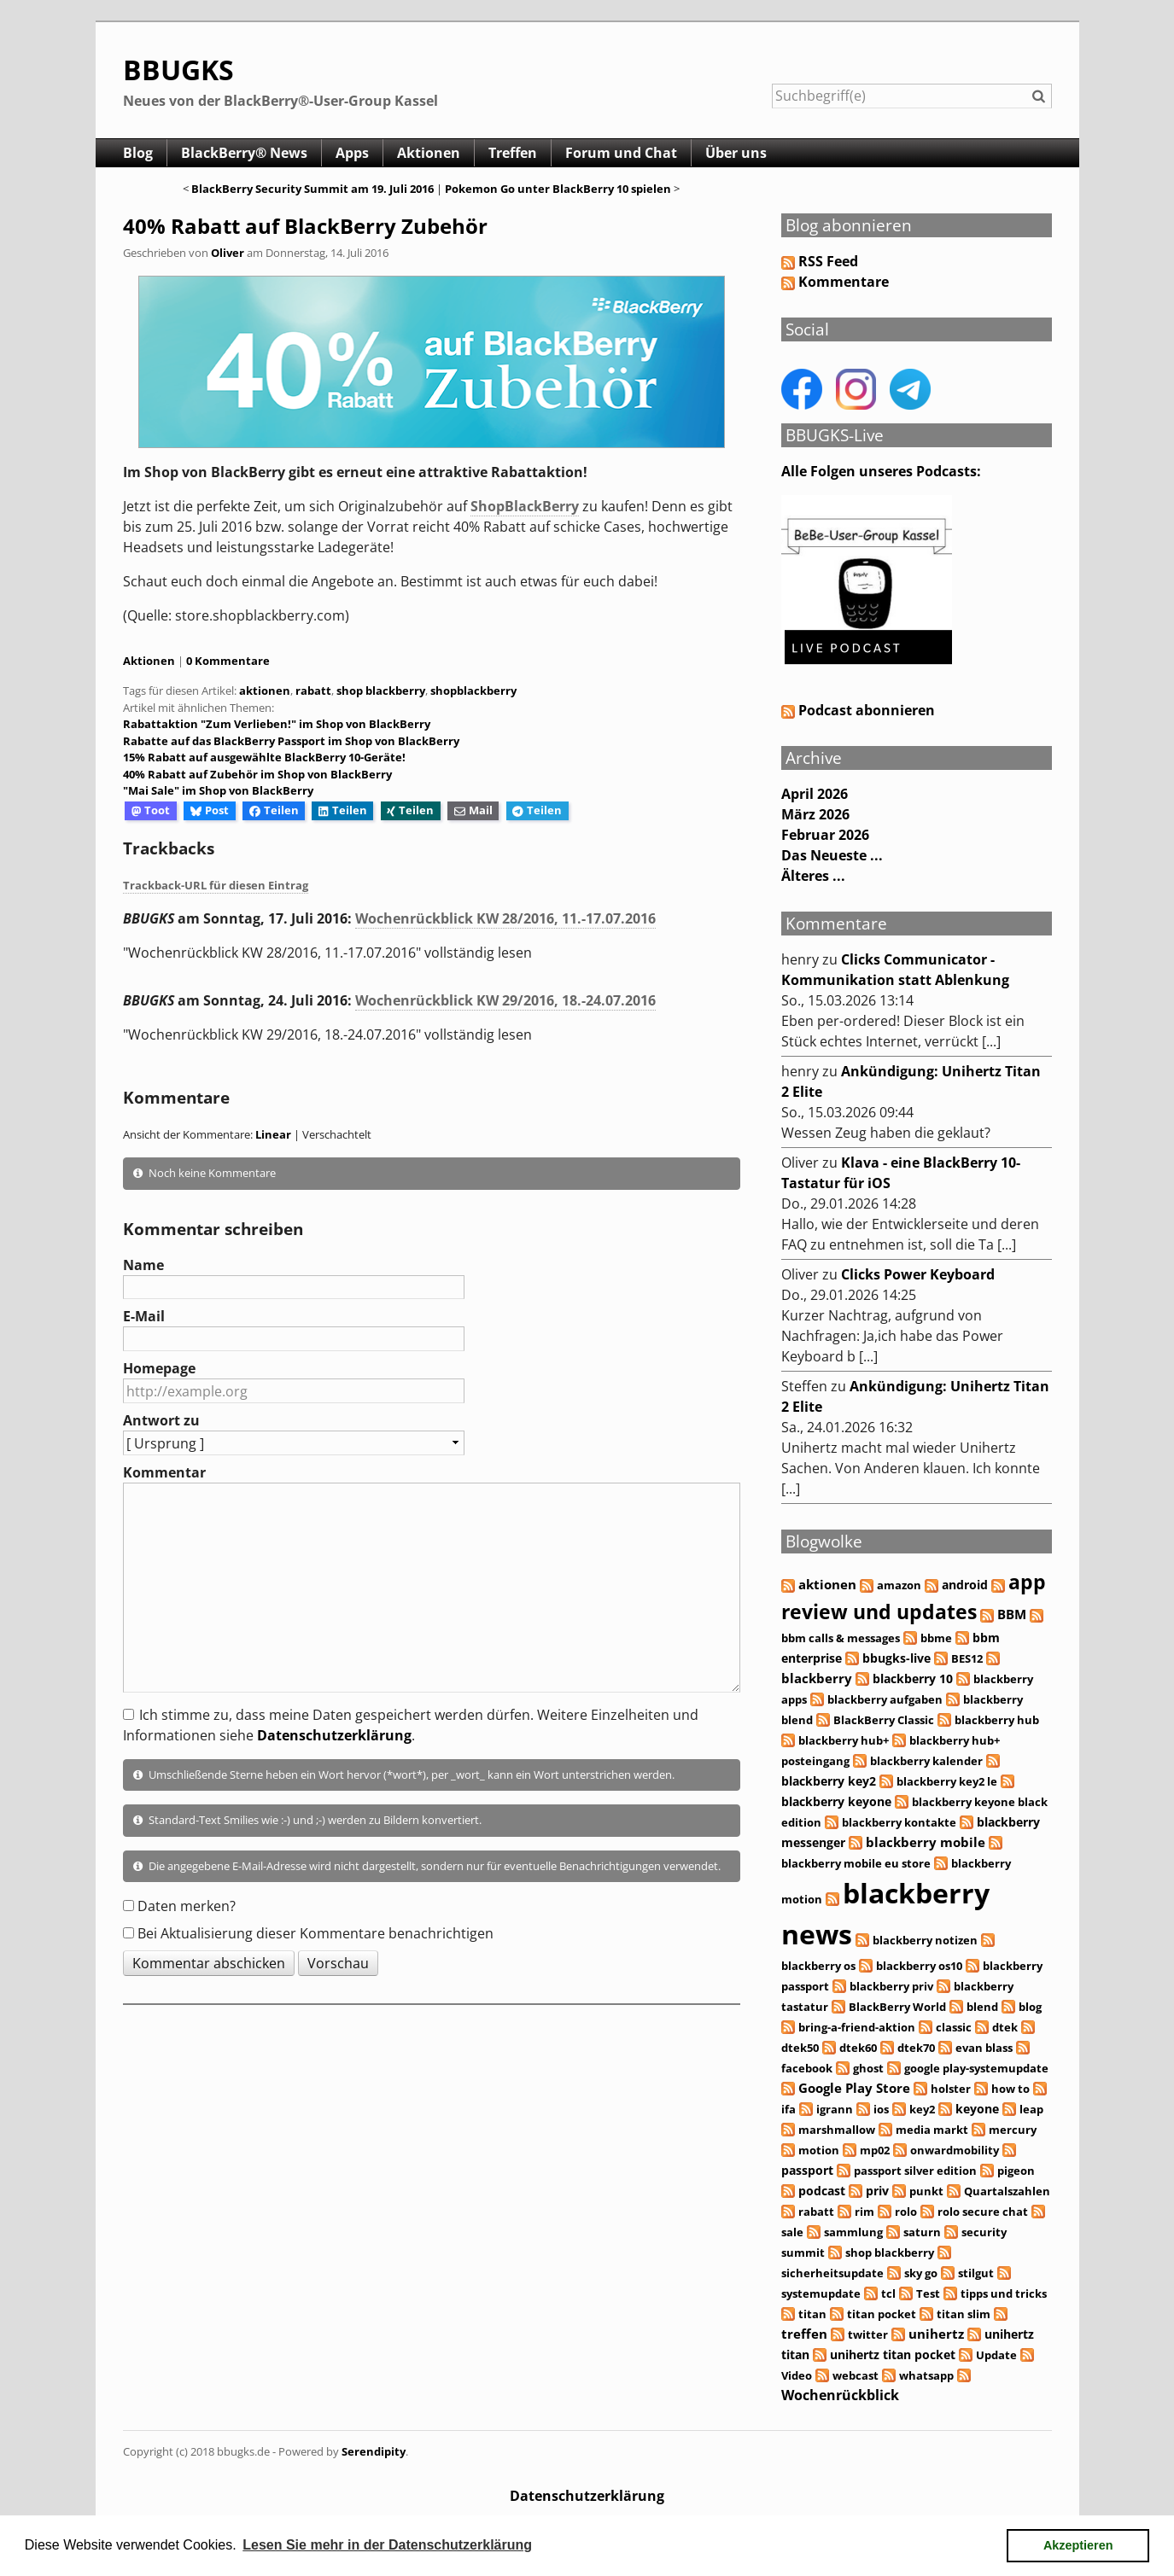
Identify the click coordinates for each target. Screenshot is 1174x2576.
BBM (1011, 1614)
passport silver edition (915, 2170)
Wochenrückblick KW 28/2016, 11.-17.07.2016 (505, 918)
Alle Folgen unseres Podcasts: (881, 471)
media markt (932, 2129)
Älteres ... (813, 875)
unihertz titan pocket (892, 2354)
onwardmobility (954, 2150)
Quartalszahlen (1007, 2191)
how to (1010, 2088)
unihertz (936, 2333)
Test (928, 2293)
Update (996, 2355)
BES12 (967, 1658)
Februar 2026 (825, 834)
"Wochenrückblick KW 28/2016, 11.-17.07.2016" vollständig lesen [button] (327, 952)
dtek (1005, 2027)
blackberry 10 (913, 1678)
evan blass (984, 2047)
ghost (868, 2068)
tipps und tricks (1004, 2293)
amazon (899, 1585)
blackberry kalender (926, 1761)
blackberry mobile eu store (856, 1863)
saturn (922, 2232)
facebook (806, 2068)
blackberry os (818, 1965)
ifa (788, 2109)
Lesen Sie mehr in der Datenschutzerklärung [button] (387, 2545)
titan (812, 2314)
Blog (138, 152)
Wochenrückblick (840, 2395)
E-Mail (144, 1316)
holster (951, 2088)
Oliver (227, 252)
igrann (834, 2109)
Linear (273, 1134)
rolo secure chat (982, 2211)
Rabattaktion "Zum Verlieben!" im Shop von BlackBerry (276, 723)
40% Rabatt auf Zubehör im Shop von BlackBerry (257, 774)
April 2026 (814, 793)
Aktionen (428, 152)
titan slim (963, 2314)
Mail (473, 810)
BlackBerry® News (244, 152)
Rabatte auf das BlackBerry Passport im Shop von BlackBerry (291, 741)
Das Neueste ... (832, 855)
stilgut (976, 2273)
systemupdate (821, 2293)
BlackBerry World (897, 2006)
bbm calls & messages (840, 1638)
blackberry (816, 1678)
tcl (888, 2293)
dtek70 (916, 2047)
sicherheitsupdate (832, 2273)
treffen (804, 2333)
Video (796, 2375)
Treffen (512, 152)
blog (1030, 2006)
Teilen (274, 810)
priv (877, 2191)
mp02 (875, 2150)
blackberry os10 (919, 1965)
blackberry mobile (925, 1841)
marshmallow (836, 2129)
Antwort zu (161, 1420)
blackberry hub (997, 1720)
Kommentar (164, 1472)
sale (792, 2232)
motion (818, 2150)
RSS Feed (828, 261)
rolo (906, 2211)
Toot (150, 810)
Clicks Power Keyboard (918, 1274)
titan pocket (881, 2314)
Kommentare (843, 281)
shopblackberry (473, 690)
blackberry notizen (925, 1940)
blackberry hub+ (843, 1740)
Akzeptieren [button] (1078, 2545)
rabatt (313, 690)
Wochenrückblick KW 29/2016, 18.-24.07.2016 (505, 1000)
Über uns (736, 152)
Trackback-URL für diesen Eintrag (215, 885)
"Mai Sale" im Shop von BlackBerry (218, 790)
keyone (977, 2109)
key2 (922, 2109)
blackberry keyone (836, 1801)
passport (807, 2170)
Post (209, 810)
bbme (936, 1638)
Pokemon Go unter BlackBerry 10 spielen (559, 188)
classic (954, 2027)
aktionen (264, 690)
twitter (868, 2334)
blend (982, 2006)
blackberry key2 (828, 1781)
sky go (920, 2273)
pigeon (1016, 2170)
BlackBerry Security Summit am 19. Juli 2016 (312, 188)
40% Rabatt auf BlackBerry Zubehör (305, 226)
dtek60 (858, 2047)
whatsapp (926, 2375)
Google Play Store (854, 2087)
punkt (926, 2191)
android (965, 1584)
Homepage (159, 1368)
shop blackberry (380, 690)
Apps (352, 152)
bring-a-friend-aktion (856, 2027)
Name (143, 1265)
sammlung (853, 2232)
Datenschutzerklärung (334, 1735)
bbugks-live (896, 1658)
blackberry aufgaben (885, 1699)
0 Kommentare (228, 660)
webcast (855, 2375)
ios (881, 2109)
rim (864, 2211)
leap (1031, 2109)
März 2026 (815, 814)
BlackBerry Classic (883, 1720)
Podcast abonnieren (858, 710)
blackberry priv (891, 1986)
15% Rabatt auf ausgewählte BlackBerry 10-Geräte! (264, 757)
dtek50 (800, 2047)
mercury (1013, 2129)
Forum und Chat (621, 152)
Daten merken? (186, 1906)
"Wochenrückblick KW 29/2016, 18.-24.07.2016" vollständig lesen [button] (327, 1034)
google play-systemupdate (976, 2068)
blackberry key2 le (947, 1781)
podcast (821, 2191)
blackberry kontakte (899, 1822)
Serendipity (374, 2451)
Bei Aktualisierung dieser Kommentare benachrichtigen (315, 1933)
